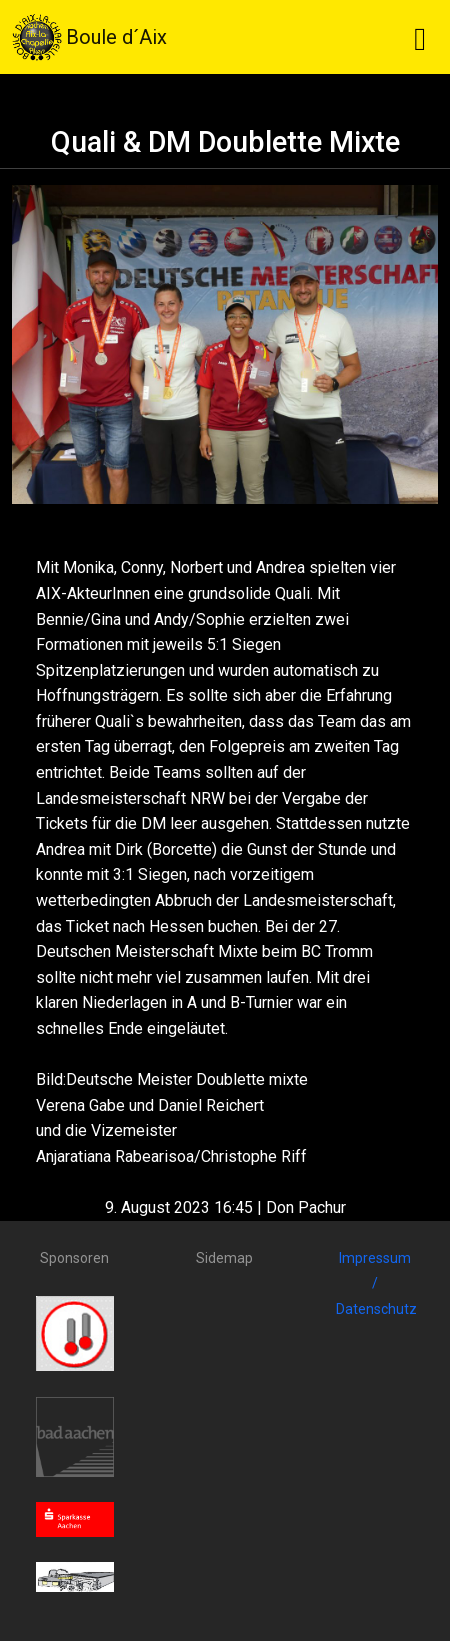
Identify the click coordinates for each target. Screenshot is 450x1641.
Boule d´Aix (89, 37)
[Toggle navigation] (420, 37)
